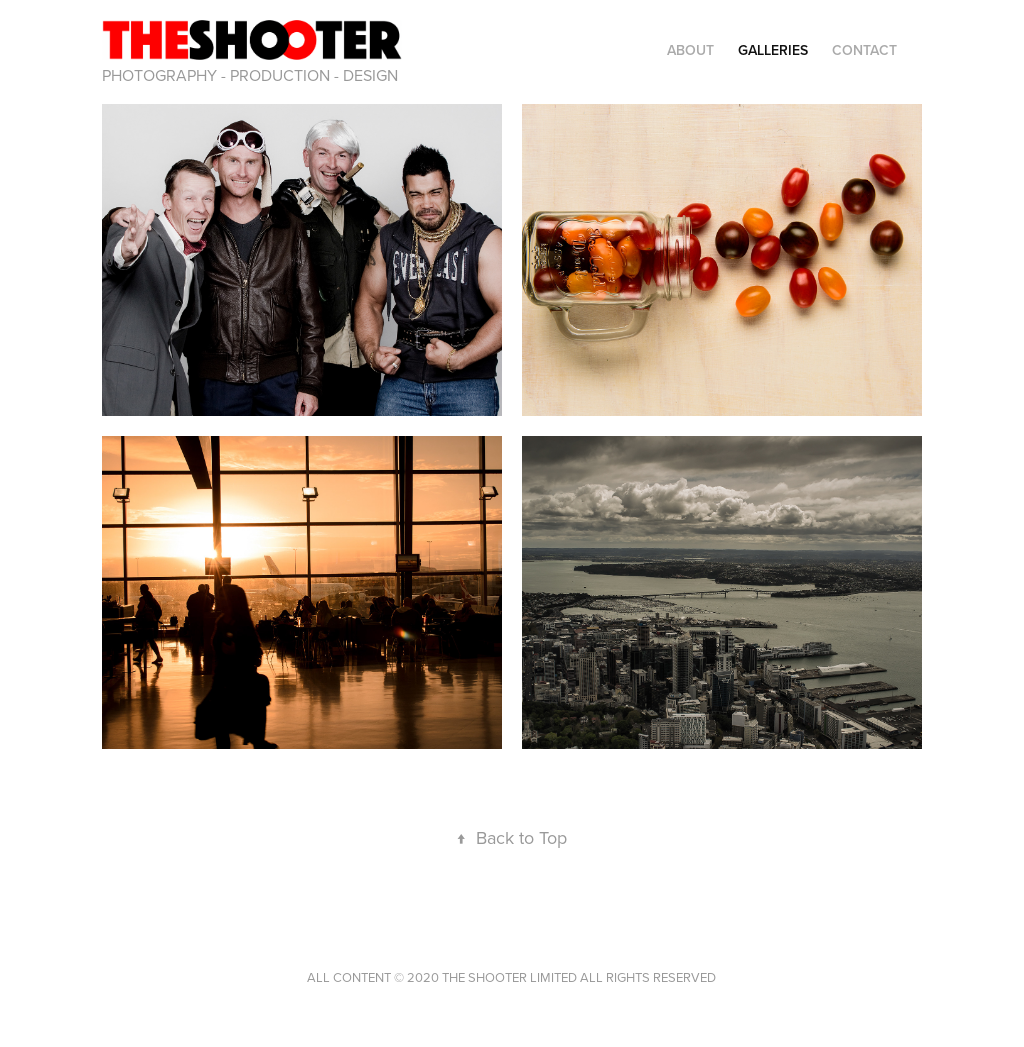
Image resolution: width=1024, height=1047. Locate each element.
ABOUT (690, 50)
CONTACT (864, 50)
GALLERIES (773, 50)
